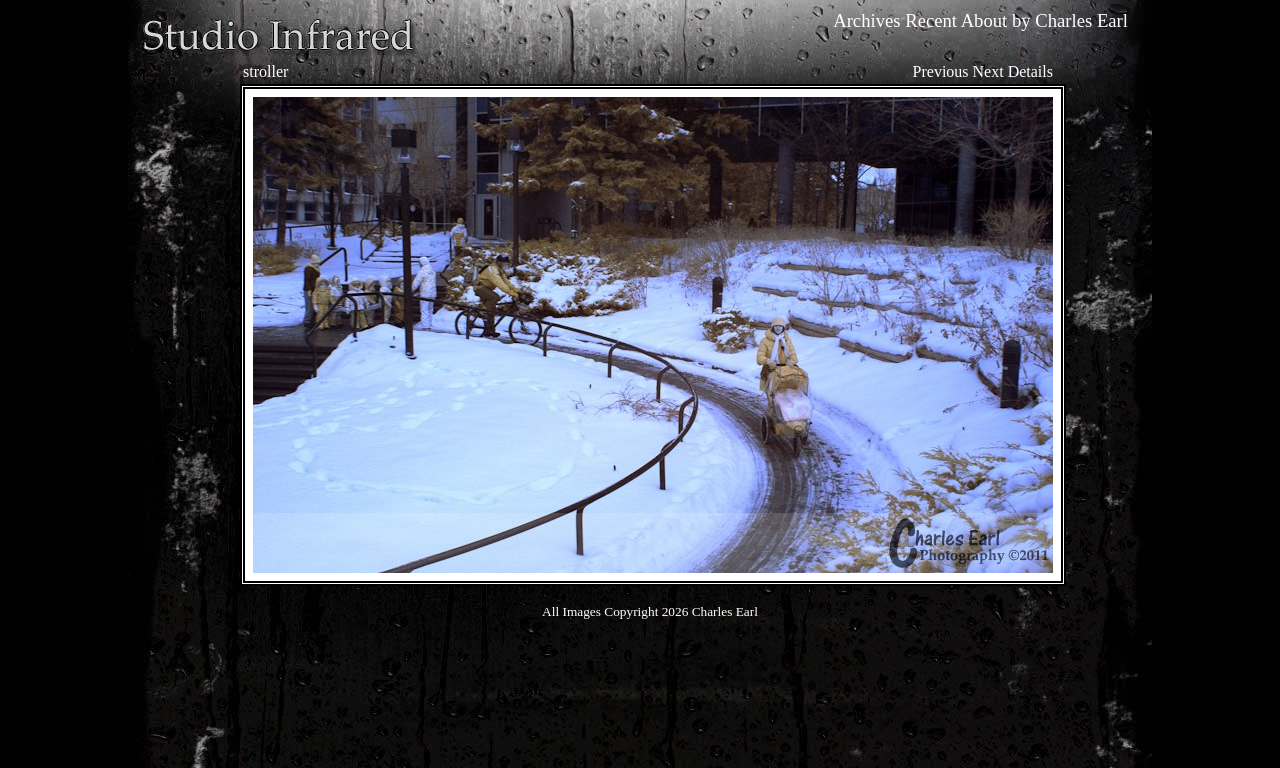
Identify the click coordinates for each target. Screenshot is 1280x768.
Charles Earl (1081, 20)
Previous (941, 71)
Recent (931, 20)
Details (1030, 71)
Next (988, 71)
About (984, 20)
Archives (866, 20)
